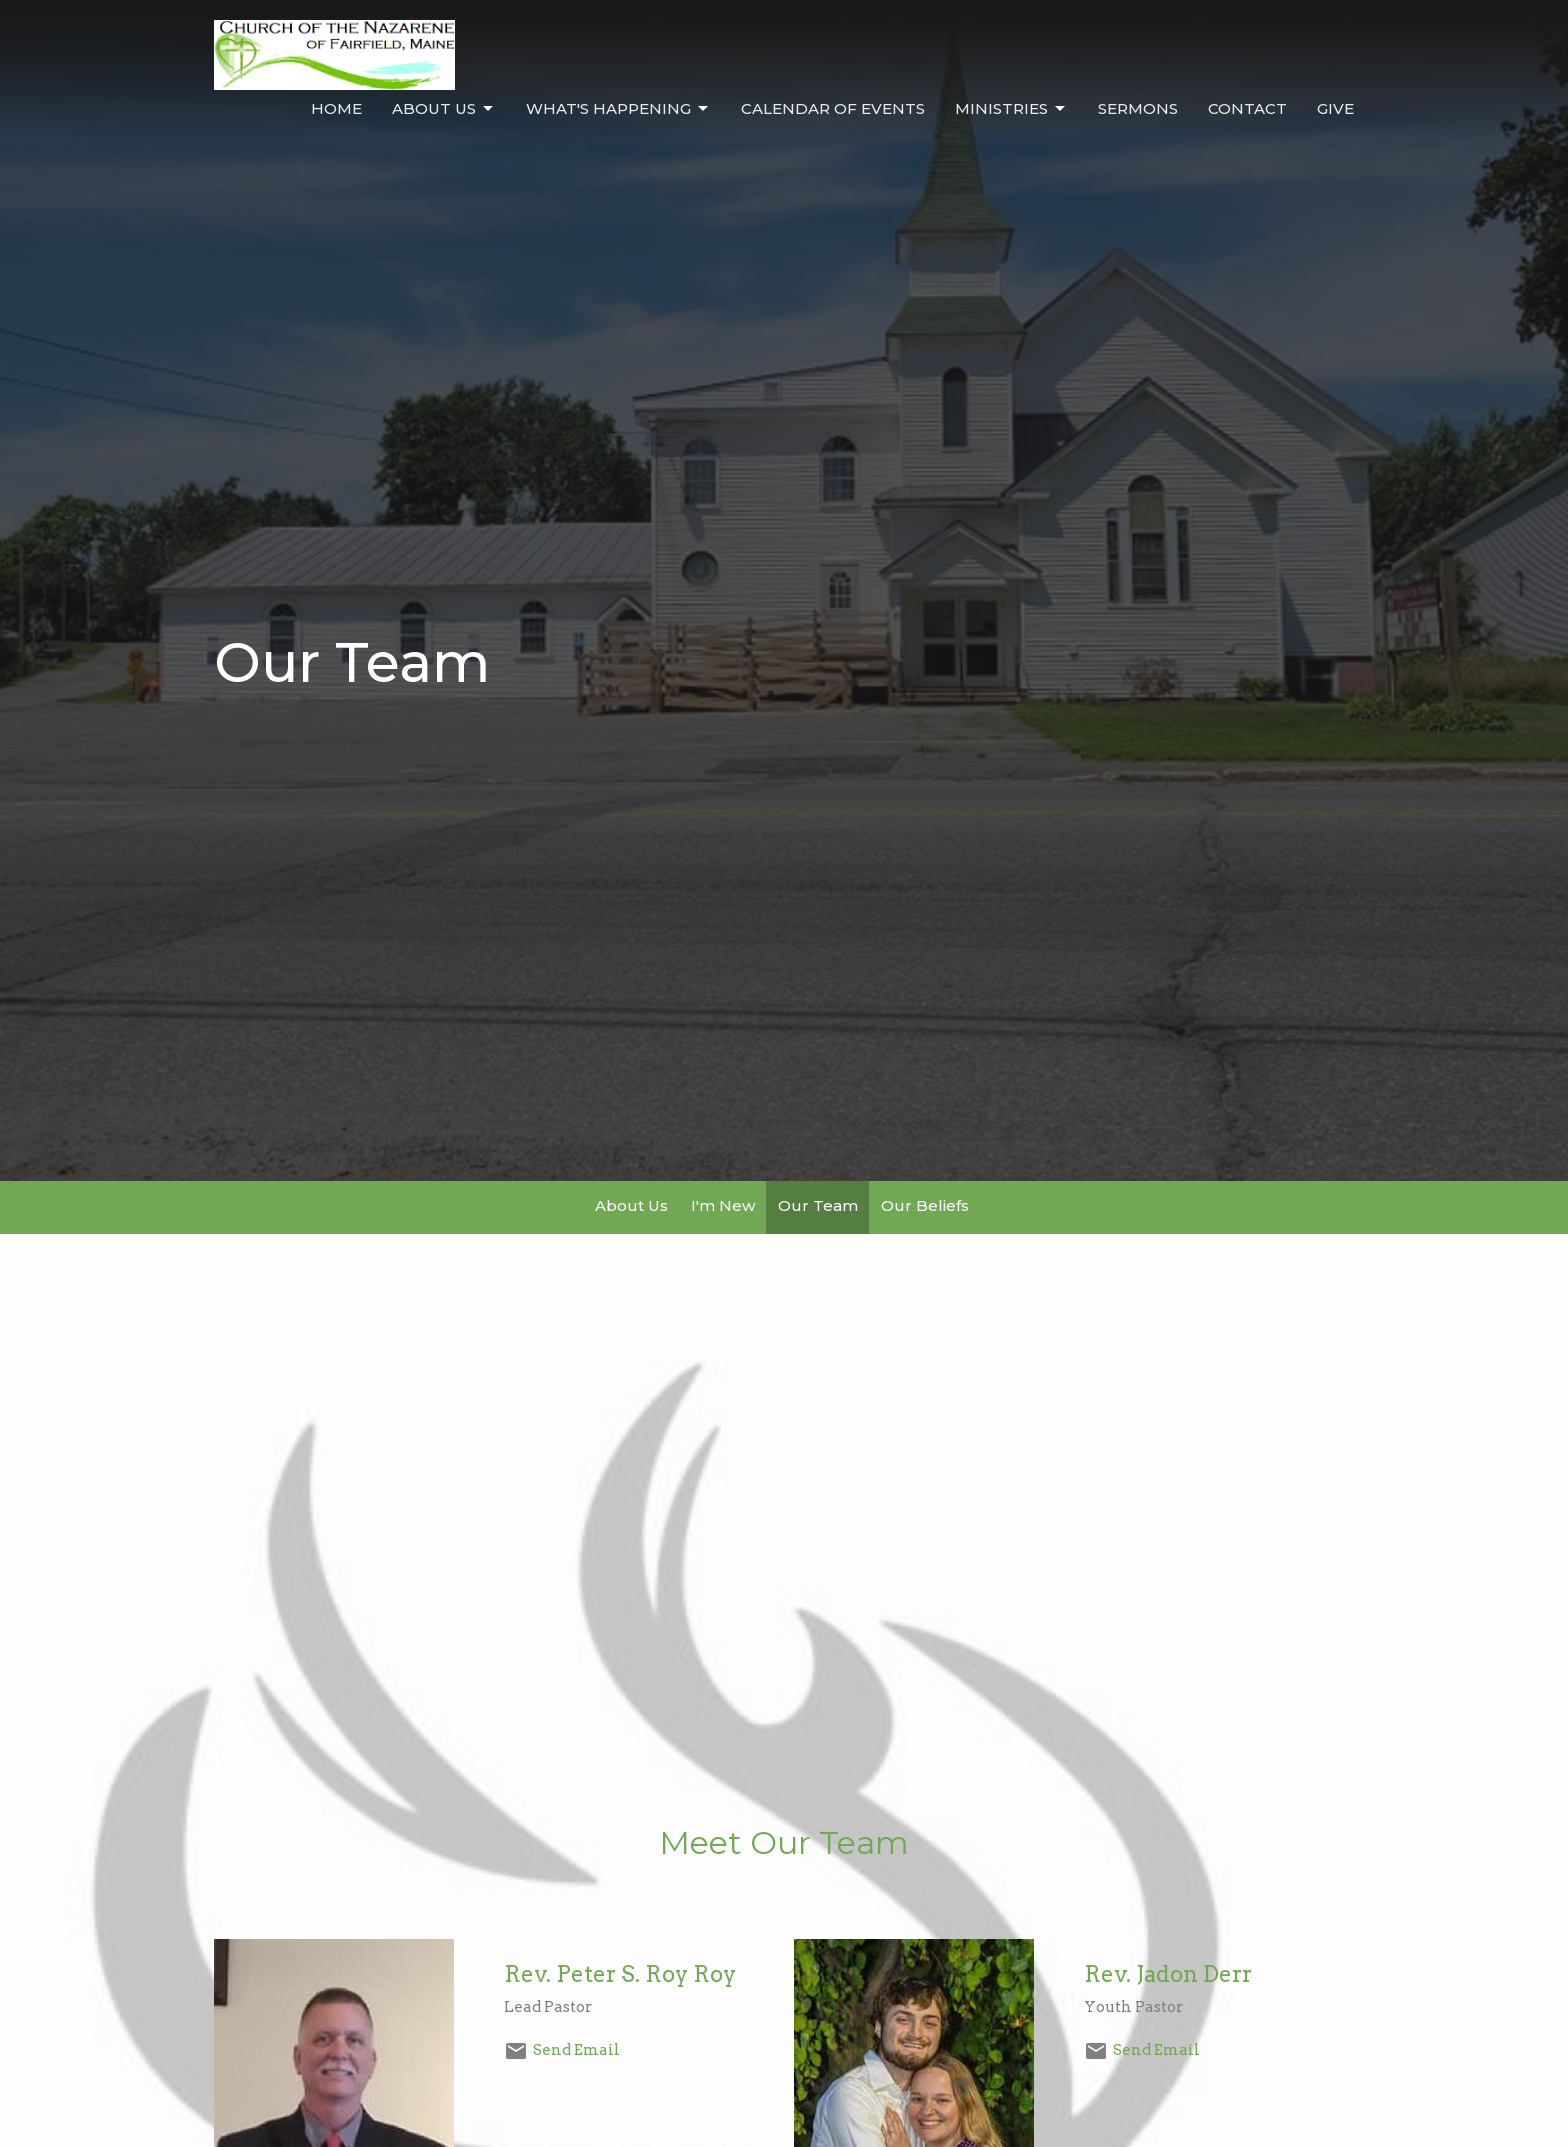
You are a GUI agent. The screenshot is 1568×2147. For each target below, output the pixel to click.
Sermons (1138, 108)
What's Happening (618, 109)
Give (1335, 108)
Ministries (1011, 109)
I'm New (723, 1205)
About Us (444, 109)
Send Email (576, 2050)
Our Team (818, 1205)
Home (336, 108)
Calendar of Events (833, 108)
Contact (1247, 108)
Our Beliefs (925, 1205)
